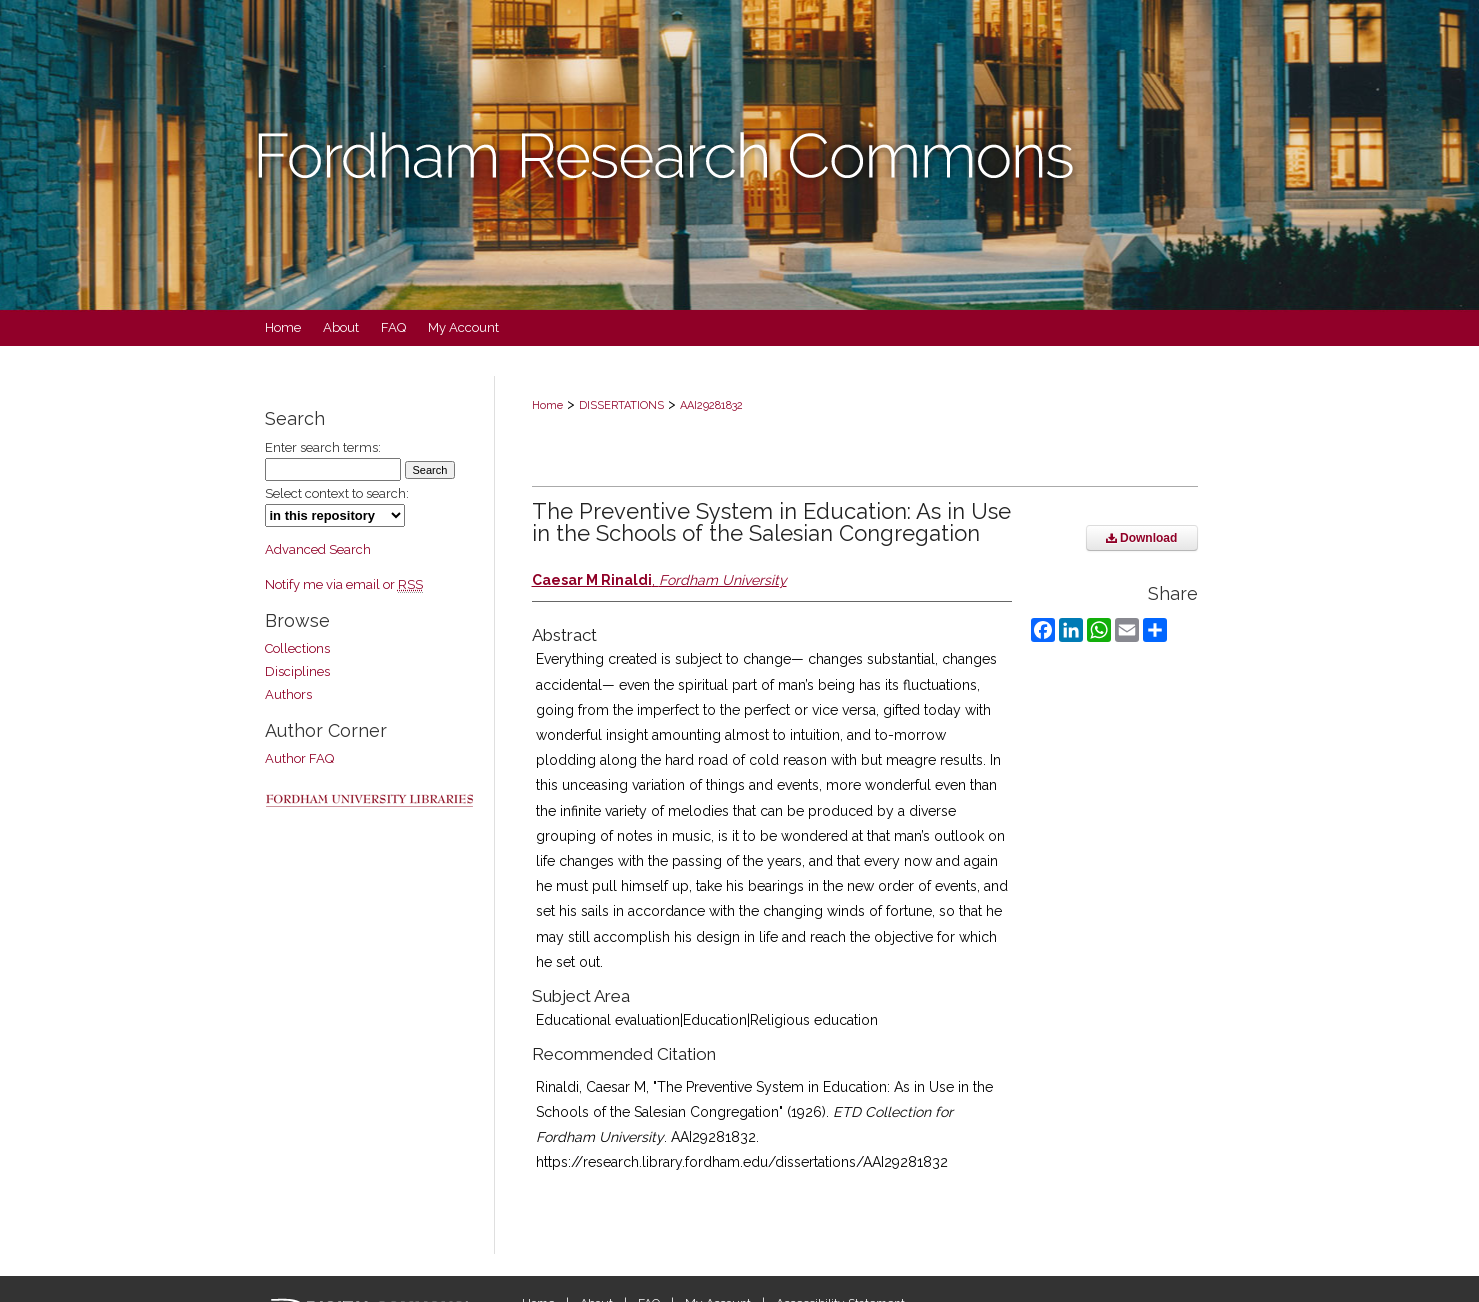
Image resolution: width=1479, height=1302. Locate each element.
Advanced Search (318, 549)
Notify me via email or (344, 584)
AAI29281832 (711, 405)
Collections (297, 648)
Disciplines (297, 671)
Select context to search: (337, 493)
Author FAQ (299, 758)
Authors (288, 694)
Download (1142, 538)
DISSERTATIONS (621, 405)
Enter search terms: (323, 447)
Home (547, 405)
